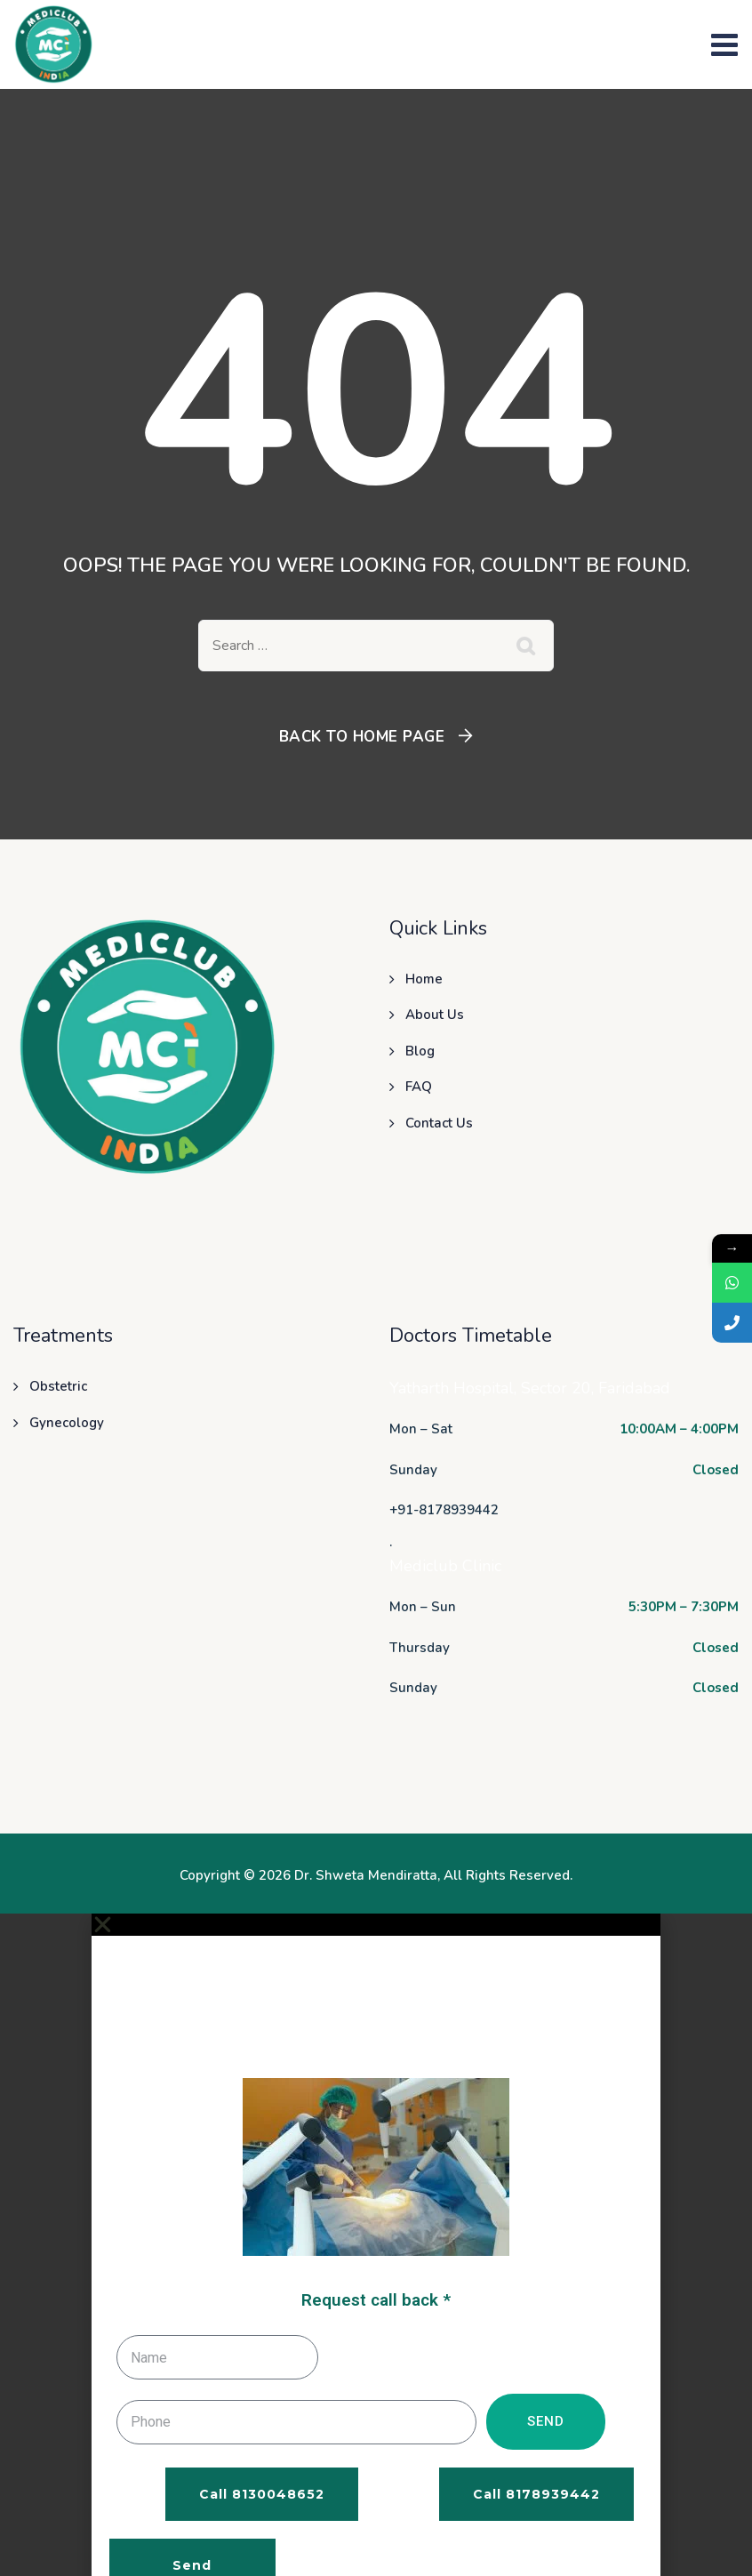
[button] (376, 1925)
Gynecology (66, 1423)
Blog (420, 1051)
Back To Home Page (362, 736)
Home (424, 979)
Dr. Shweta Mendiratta (365, 1875)
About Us (434, 1014)
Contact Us (439, 1123)
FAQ (418, 1086)
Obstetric (58, 1386)
